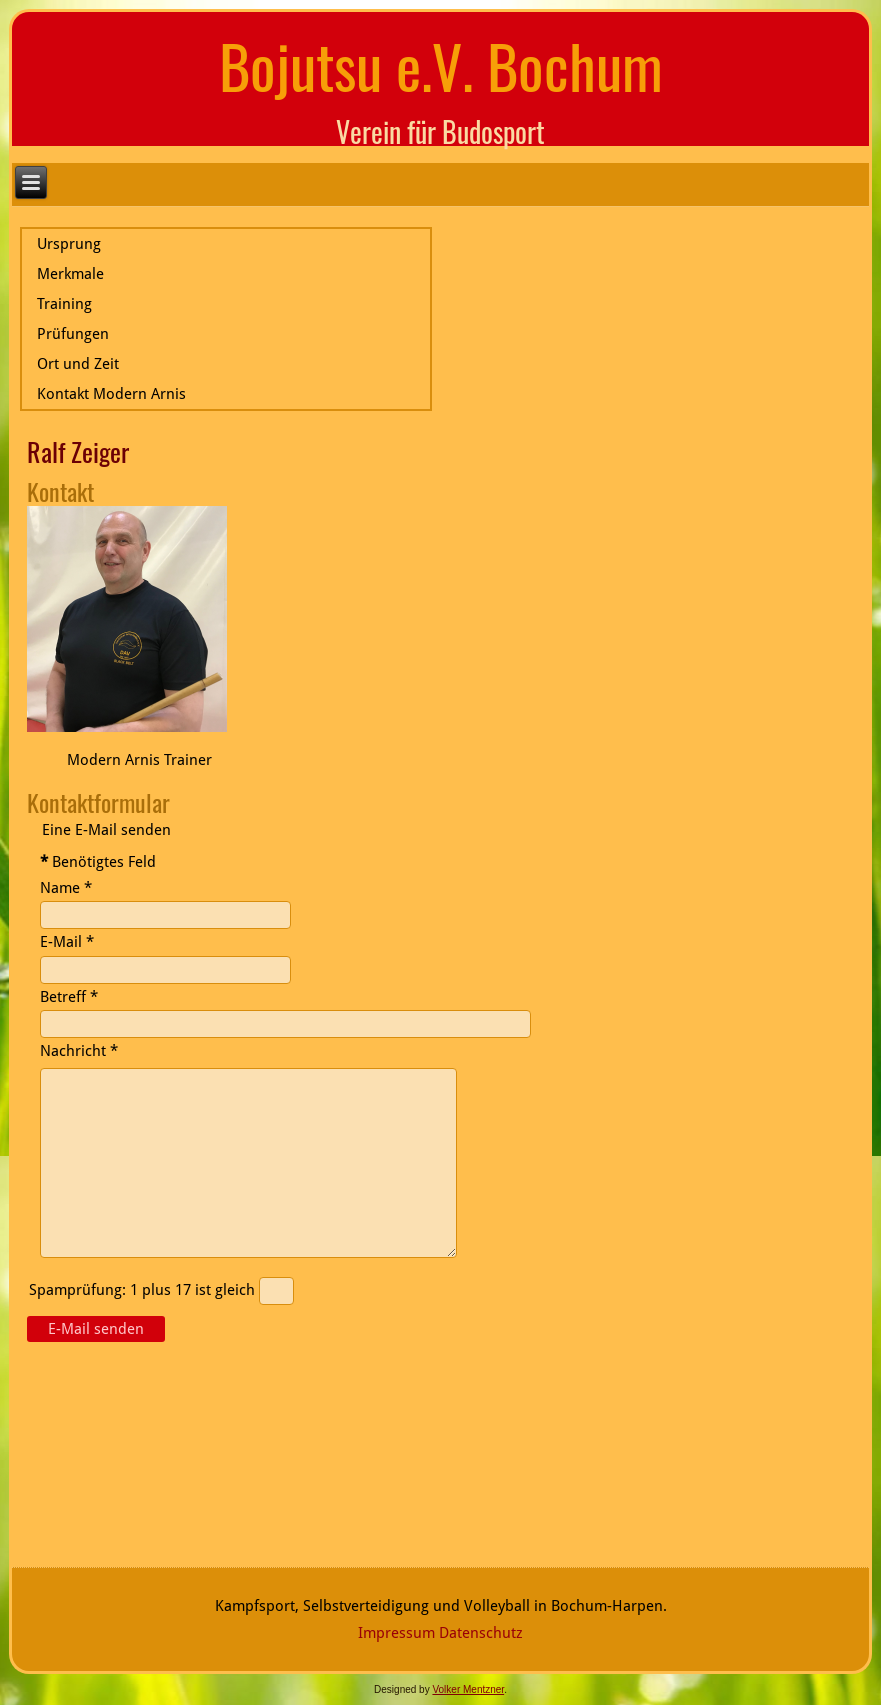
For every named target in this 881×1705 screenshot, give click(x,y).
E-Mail (67, 942)
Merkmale (70, 274)
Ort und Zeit (78, 364)
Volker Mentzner (468, 1689)
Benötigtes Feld (98, 862)
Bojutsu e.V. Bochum (441, 64)
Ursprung (69, 244)
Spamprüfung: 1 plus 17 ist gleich (144, 1290)
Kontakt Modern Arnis (111, 394)
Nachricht (79, 1051)
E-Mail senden (96, 1329)
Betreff (69, 997)
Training (64, 304)
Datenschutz (481, 1633)
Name (66, 888)
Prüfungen (73, 334)
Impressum (396, 1633)
